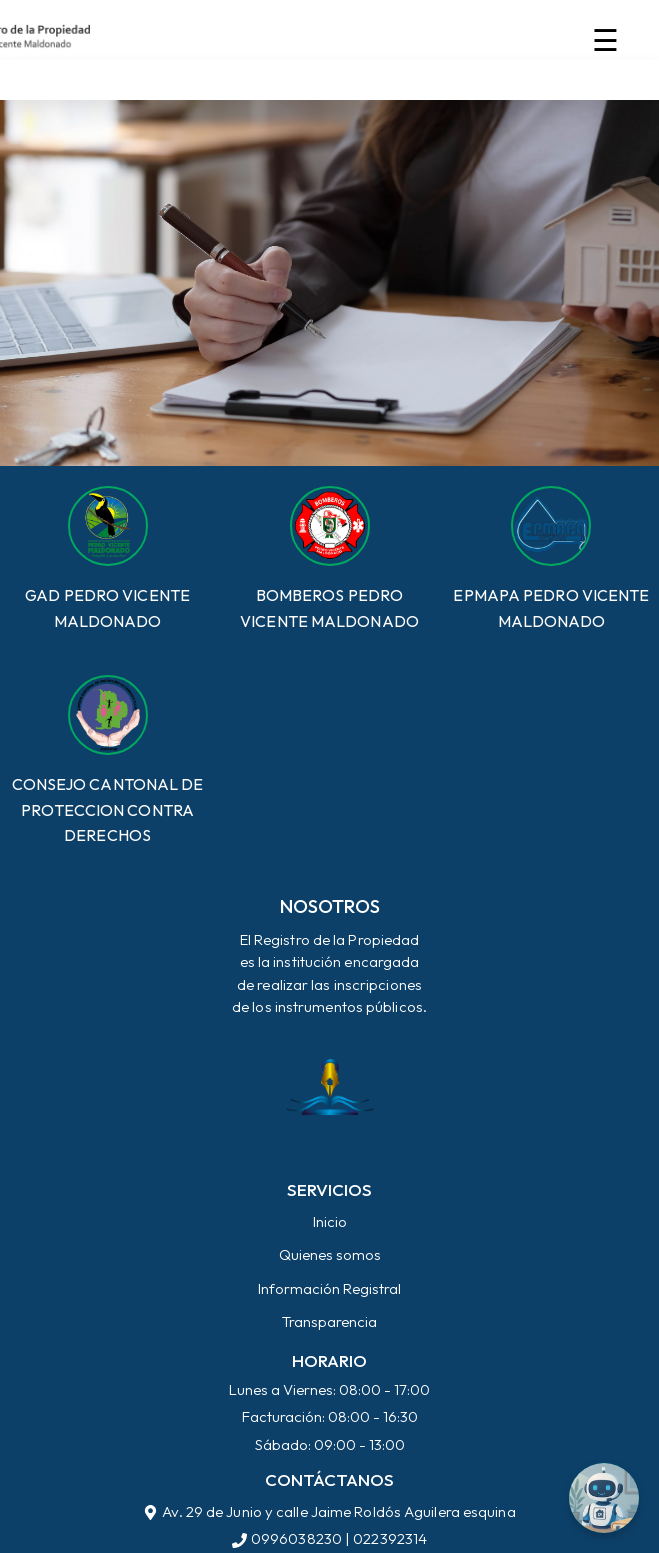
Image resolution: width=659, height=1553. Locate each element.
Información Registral (329, 1288)
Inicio (330, 1221)
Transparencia (329, 1321)
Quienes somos (330, 1254)
